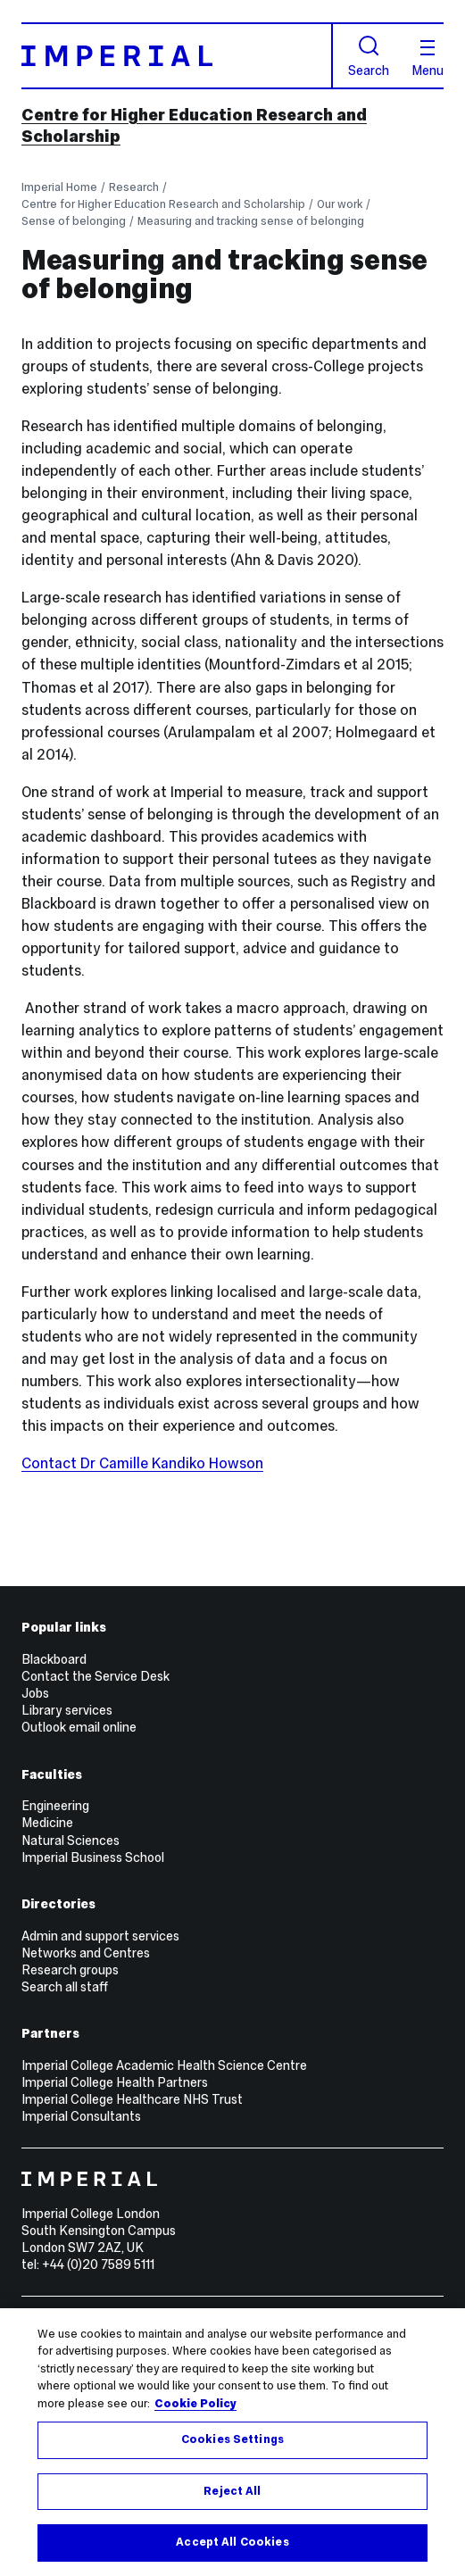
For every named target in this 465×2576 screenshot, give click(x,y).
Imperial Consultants (81, 2116)
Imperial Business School (92, 1857)
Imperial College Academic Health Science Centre (164, 2065)
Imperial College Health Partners (114, 2082)
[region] (232, 2442)
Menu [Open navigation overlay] (427, 59)
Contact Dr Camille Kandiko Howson (142, 1463)
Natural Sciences (70, 1840)
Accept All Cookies (232, 2542)
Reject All (232, 2491)
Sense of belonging (73, 221)
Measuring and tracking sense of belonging (250, 221)
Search (368, 56)
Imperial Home (59, 187)
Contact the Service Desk (95, 1676)
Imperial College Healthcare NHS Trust (132, 2099)
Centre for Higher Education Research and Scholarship (163, 204)
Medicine (47, 1823)
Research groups (70, 1970)
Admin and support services (100, 1936)
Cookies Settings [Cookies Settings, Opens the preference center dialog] (232, 2439)
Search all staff (64, 1987)
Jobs (35, 1693)
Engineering (55, 1806)
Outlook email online (79, 1727)
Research (134, 187)
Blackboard (54, 1659)
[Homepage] (177, 55)
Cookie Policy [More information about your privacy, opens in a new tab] (195, 2404)
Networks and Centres (85, 1953)
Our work (339, 204)
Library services (66, 1710)
